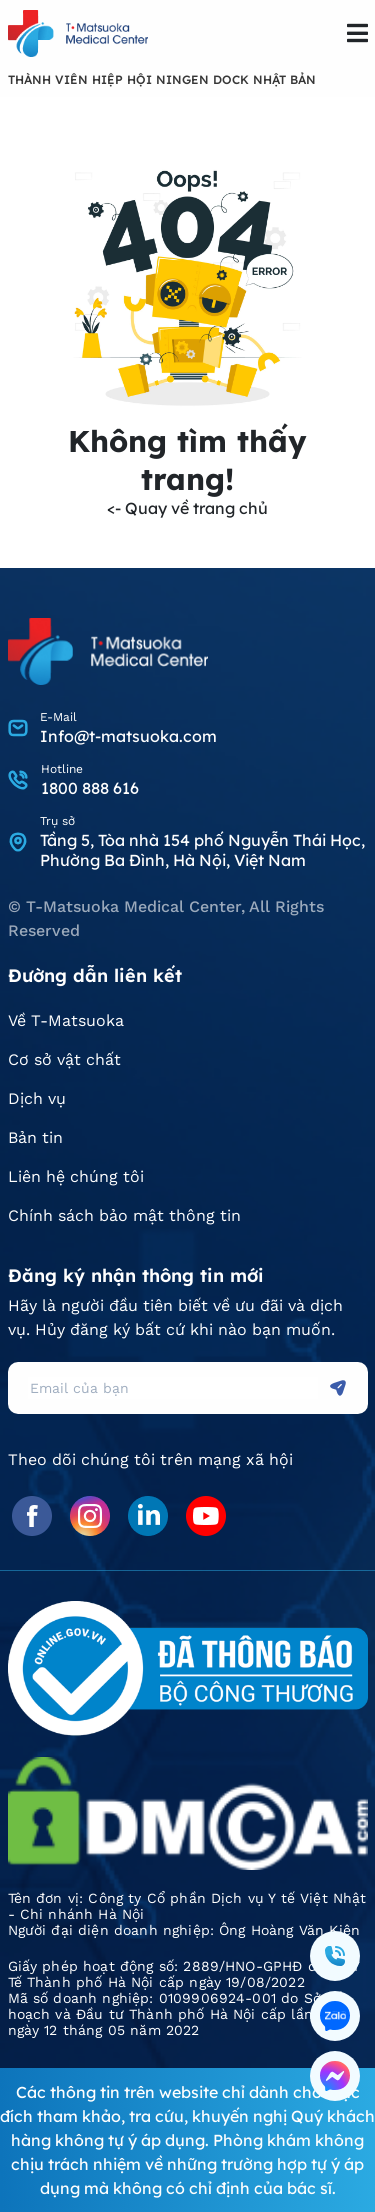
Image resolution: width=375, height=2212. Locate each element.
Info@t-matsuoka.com (128, 736)
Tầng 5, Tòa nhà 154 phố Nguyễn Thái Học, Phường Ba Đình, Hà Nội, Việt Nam (202, 850)
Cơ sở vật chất (64, 1059)
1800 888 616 (90, 788)
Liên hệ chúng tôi (76, 1176)
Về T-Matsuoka (66, 1020)
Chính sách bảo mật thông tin (124, 1215)
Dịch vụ (37, 1098)
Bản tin (35, 1137)
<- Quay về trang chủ (187, 508)
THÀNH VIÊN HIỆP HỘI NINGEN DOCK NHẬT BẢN (162, 79)
